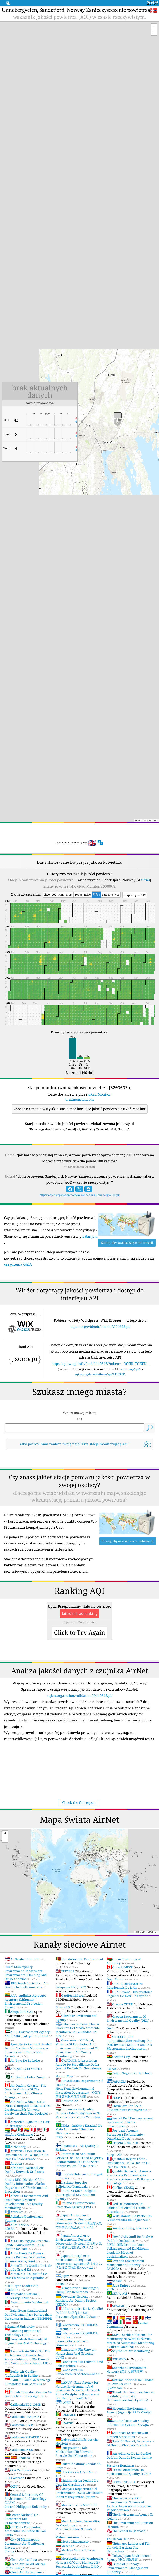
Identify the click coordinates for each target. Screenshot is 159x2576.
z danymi (90, 1064)
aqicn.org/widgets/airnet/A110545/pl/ (100, 1155)
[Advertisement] (79, 1314)
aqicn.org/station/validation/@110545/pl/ (79, 1577)
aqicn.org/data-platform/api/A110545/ (100, 1202)
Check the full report (79, 1636)
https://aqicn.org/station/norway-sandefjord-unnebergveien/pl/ (80, 1023)
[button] (118, 417)
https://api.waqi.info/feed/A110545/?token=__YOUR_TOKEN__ (101, 1192)
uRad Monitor (99, 922)
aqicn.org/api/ (130, 1197)
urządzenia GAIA (18, 1092)
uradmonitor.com (79, 927)
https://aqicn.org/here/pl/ (79, 995)
